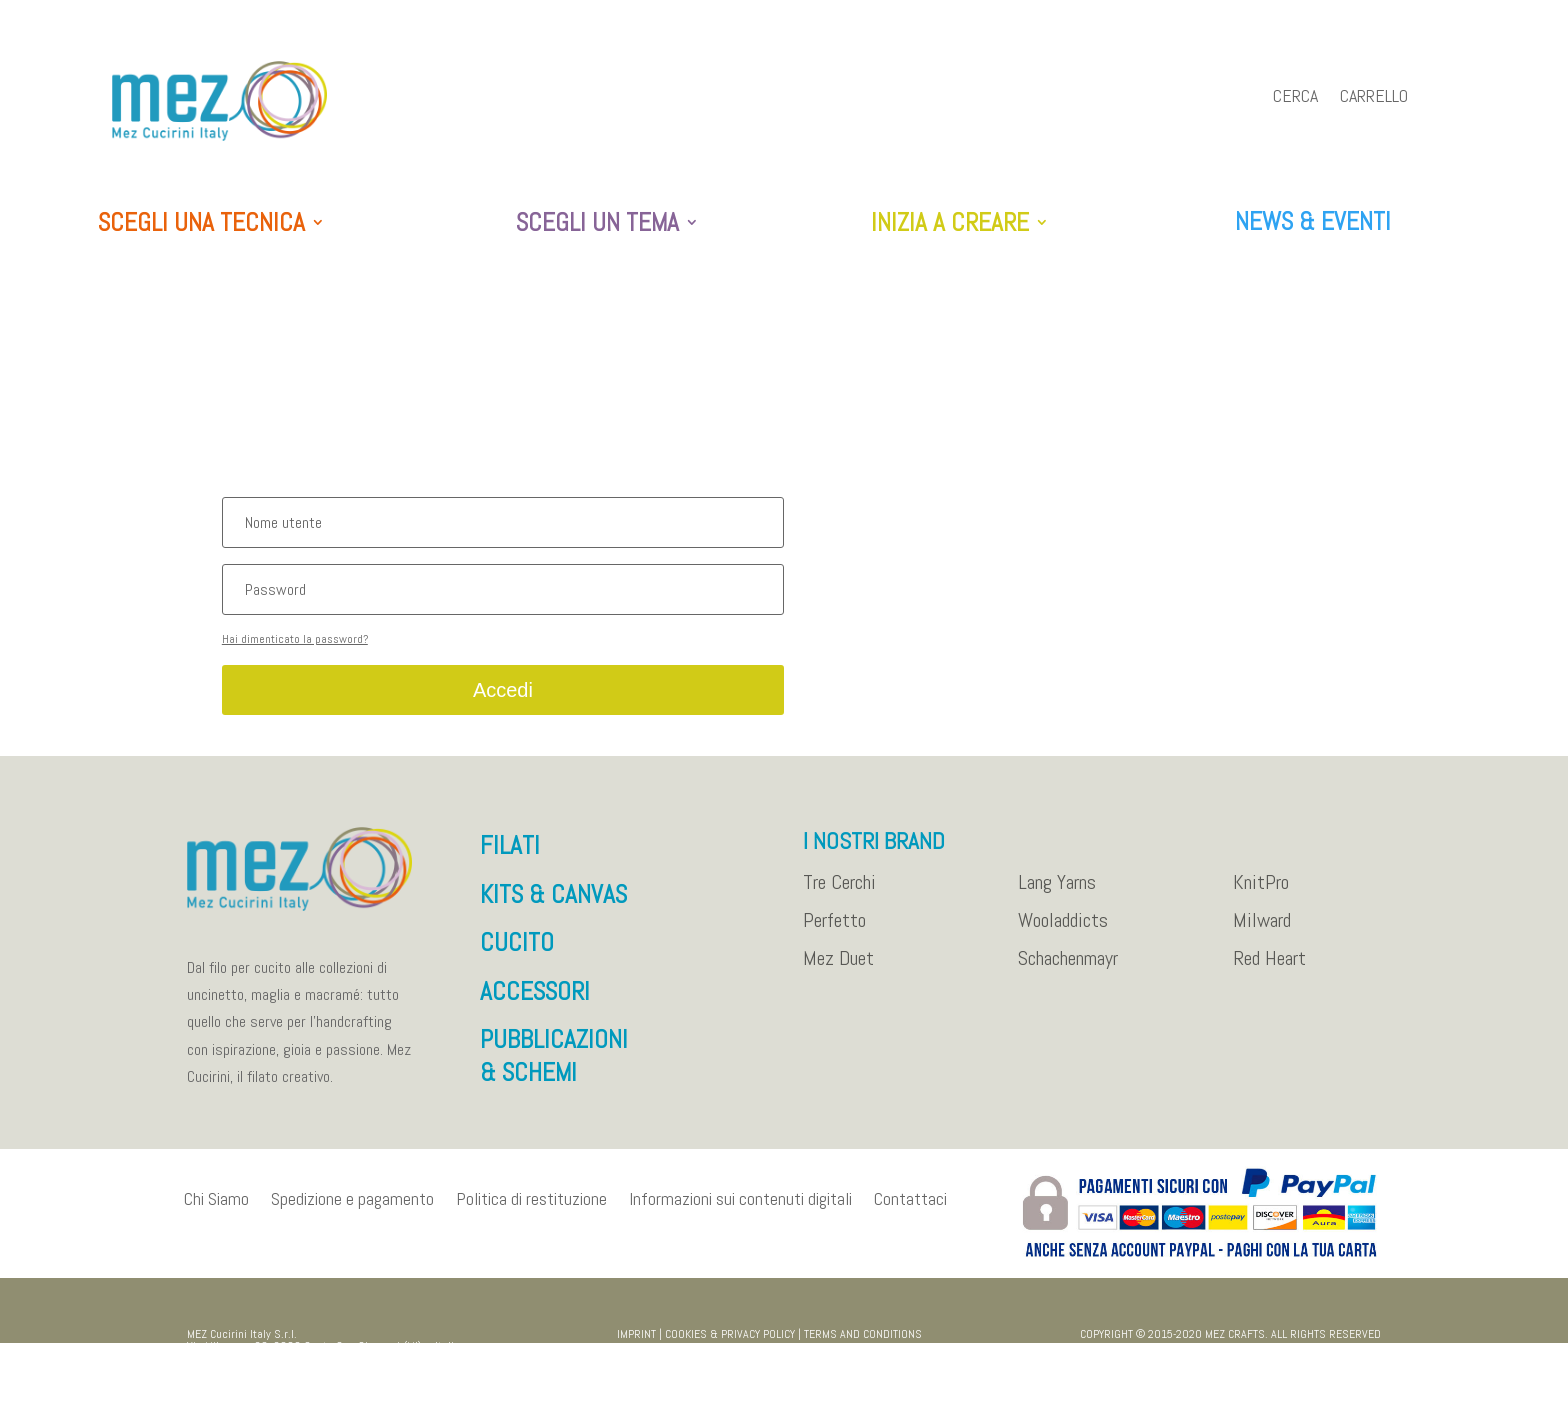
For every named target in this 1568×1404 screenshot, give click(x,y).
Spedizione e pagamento (352, 1208)
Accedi (503, 700)
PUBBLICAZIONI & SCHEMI (554, 1066)
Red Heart (1269, 969)
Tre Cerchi (839, 893)
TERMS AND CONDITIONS (863, 1344)
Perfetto (834, 931)
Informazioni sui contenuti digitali (740, 1208)
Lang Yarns (1057, 893)
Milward (1262, 931)
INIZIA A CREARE (950, 223)
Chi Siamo (216, 1208)
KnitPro (1261, 893)
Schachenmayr (1068, 969)
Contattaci (910, 1208)
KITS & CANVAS (553, 904)
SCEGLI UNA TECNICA (201, 223)
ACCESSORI (535, 1001)
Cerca (1295, 98)
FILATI (510, 855)
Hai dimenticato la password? (295, 649)
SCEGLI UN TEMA (597, 223)
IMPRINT (636, 1344)
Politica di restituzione (531, 1208)
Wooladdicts (1063, 931)
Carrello (1374, 98)
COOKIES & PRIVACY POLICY (730, 1344)
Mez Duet (838, 969)
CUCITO (517, 952)
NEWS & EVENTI (1313, 221)
